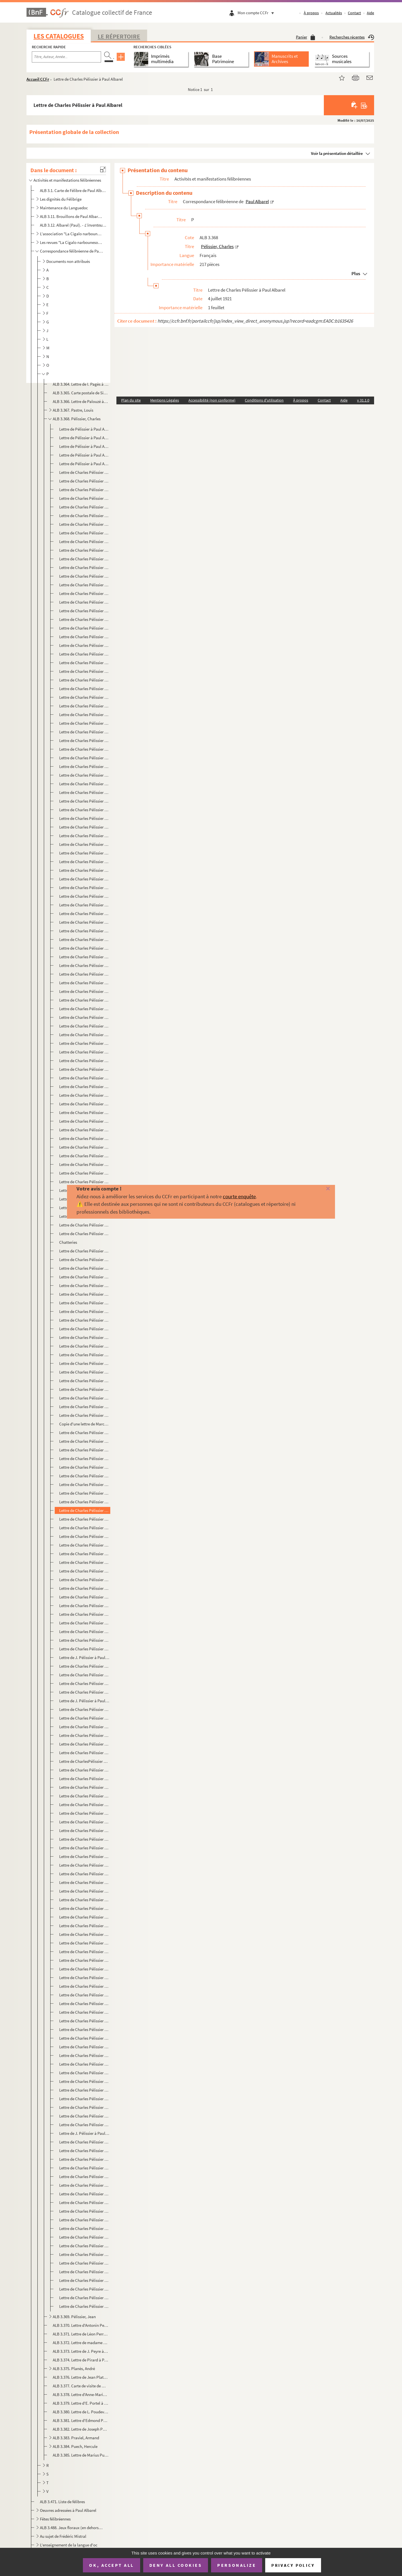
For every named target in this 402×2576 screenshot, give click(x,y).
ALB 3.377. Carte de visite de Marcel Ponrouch (81, 2385)
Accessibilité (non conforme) (211, 400)
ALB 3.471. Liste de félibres (62, 2501)
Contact (354, 12)
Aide (370, 12)
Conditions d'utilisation (264, 400)
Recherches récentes (351, 37)
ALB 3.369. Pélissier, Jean (74, 2316)
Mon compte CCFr (257, 13)
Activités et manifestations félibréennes (67, 180)
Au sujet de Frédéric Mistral (63, 2536)
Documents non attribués (68, 261)
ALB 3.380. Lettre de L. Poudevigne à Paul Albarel (81, 2411)
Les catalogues (59, 36)
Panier (305, 37)
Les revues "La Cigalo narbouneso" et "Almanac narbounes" (71, 242)
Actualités (334, 12)
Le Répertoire (119, 36)
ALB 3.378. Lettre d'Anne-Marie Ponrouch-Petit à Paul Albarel (81, 2394)
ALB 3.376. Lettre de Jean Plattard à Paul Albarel (81, 2377)
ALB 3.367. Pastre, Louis (73, 410)
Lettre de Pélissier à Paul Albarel (84, 429)
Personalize (236, 2565)
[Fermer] (319, 1189)
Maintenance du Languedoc (64, 207)
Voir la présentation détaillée (337, 153)
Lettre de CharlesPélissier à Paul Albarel (84, 1761)
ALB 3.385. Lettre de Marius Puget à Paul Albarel (81, 2455)
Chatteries (68, 1242)
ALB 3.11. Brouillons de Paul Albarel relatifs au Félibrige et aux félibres (71, 216)
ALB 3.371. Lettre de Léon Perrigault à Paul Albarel (81, 2334)
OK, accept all (111, 2565)
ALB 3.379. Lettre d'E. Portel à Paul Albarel (81, 2403)
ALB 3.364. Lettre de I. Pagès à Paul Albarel (81, 384)
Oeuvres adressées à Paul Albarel (68, 2510)
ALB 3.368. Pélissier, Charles (76, 418)
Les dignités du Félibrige (61, 199)
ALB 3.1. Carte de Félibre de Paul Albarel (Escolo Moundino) (73, 190)
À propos (311, 12)
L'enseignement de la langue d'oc (68, 2545)
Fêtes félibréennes (55, 2519)
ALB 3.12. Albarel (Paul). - (73, 225)
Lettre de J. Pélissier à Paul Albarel (84, 1657)
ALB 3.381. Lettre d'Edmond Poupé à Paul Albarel (81, 2420)
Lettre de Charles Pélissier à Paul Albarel (84, 472)
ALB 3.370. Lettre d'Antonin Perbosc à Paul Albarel (81, 2325)
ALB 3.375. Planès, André (74, 2368)
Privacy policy (293, 2565)
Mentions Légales (164, 400)
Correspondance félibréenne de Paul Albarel (71, 251)
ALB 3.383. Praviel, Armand (76, 2437)
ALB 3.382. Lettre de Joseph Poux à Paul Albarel (81, 2429)
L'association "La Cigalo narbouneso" (71, 233)
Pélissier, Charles (217, 246)
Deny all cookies (175, 2565)
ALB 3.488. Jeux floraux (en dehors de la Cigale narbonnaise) (71, 2527)
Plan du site (131, 400)
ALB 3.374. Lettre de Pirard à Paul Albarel (81, 2360)
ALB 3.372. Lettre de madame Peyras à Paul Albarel (81, 2342)
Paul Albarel (257, 201)
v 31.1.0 (363, 400)
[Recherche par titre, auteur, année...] (66, 57)
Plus (355, 273)
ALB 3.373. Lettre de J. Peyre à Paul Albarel (81, 2351)
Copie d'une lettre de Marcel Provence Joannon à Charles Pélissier (84, 1424)
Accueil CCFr (38, 79)
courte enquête (239, 1196)
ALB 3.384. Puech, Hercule (75, 2446)
